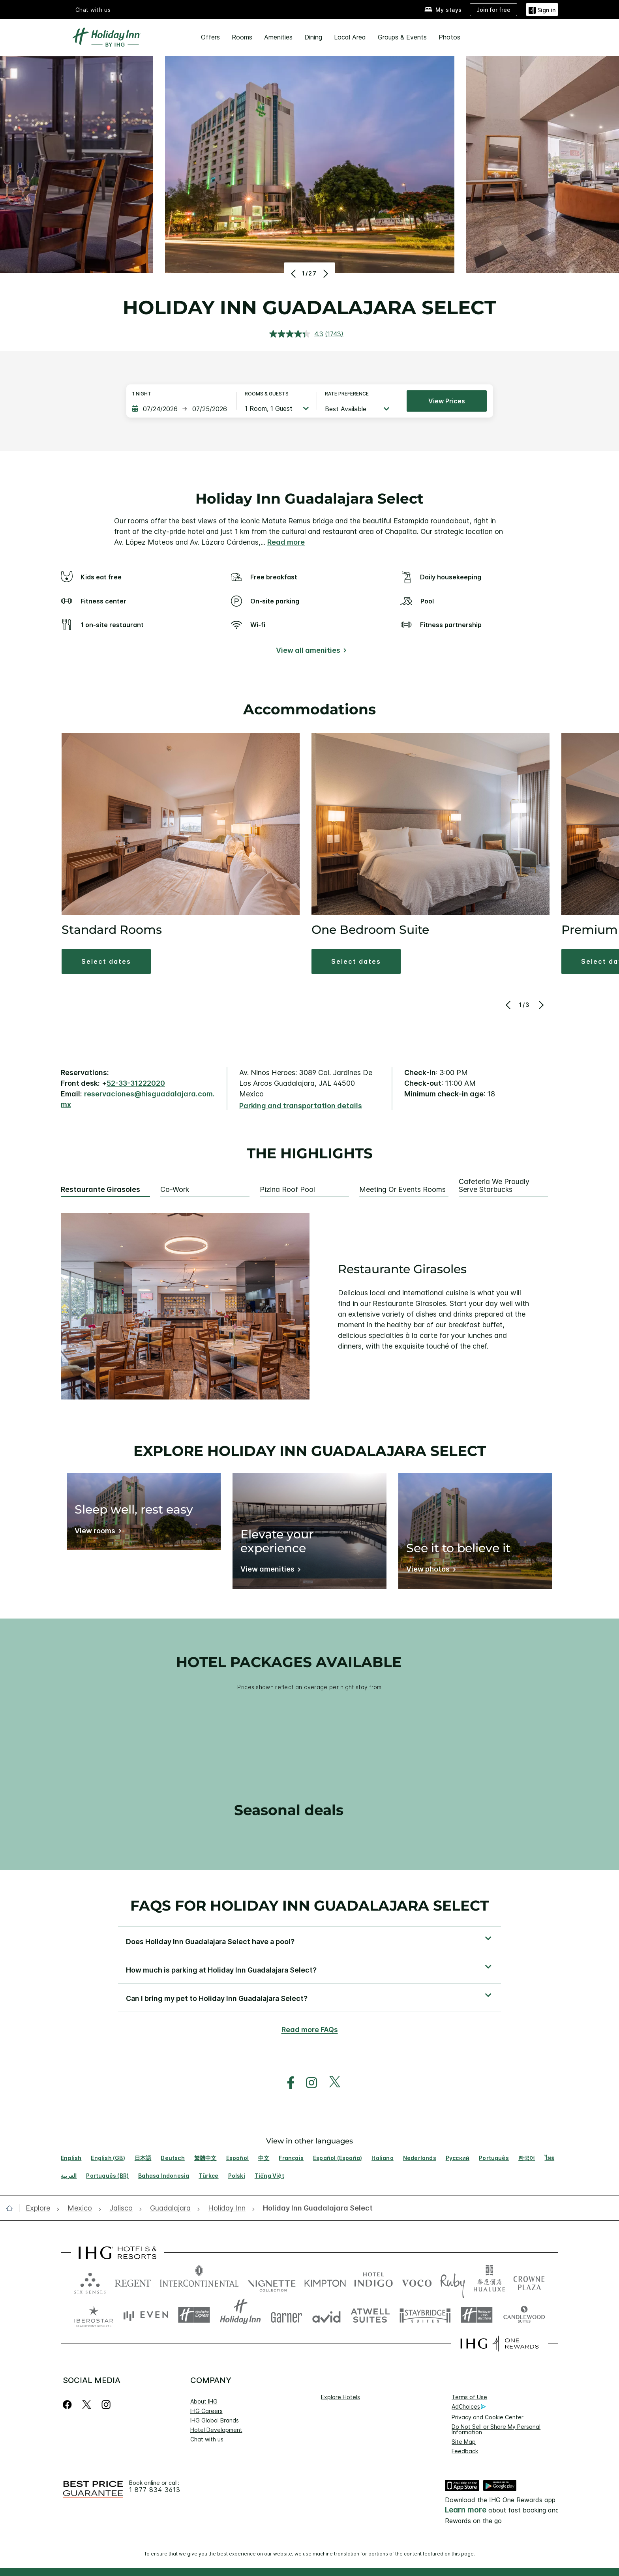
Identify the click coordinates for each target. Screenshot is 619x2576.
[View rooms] (96, 1532)
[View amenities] (269, 1570)
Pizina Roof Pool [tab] (287, 1189)
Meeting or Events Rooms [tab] (402, 1189)
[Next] (324, 273)
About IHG (204, 2401)
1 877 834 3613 (154, 2490)
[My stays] (443, 9)
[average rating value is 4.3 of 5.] (297, 334)
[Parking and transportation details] (300, 1106)
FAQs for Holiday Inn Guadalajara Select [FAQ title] (309, 1905)
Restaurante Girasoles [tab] (100, 1189)
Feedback (465, 2451)
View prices (446, 401)
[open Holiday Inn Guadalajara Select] (315, 2208)
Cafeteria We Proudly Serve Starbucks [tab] (494, 1186)
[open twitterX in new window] (331, 2083)
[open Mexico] (80, 2208)
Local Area (350, 37)
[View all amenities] (309, 651)
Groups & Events (402, 37)
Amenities (278, 37)
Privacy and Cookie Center (487, 2417)
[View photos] (429, 1570)
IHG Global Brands (214, 2420)
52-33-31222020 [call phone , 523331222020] (136, 1083)
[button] (106, 961)
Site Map (464, 2441)
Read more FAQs (309, 2029)
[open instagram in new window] (307, 2083)
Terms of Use (469, 2397)
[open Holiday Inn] (226, 2208)
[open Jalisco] (121, 2208)
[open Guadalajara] (170, 2208)
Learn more (465, 2509)
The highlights (310, 1153)
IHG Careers (206, 2410)
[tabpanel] (309, 1306)
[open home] (12, 2208)
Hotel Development (216, 2429)
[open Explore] (40, 2208)
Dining (313, 37)
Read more (286, 542)
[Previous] (294, 273)
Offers (210, 37)
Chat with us (93, 9)
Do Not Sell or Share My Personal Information (496, 2429)
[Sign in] (542, 9)
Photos (449, 37)
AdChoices (469, 2406)
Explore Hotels (340, 2397)
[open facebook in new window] (286, 2083)
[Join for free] (493, 9)
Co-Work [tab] (174, 1189)
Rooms (242, 37)
